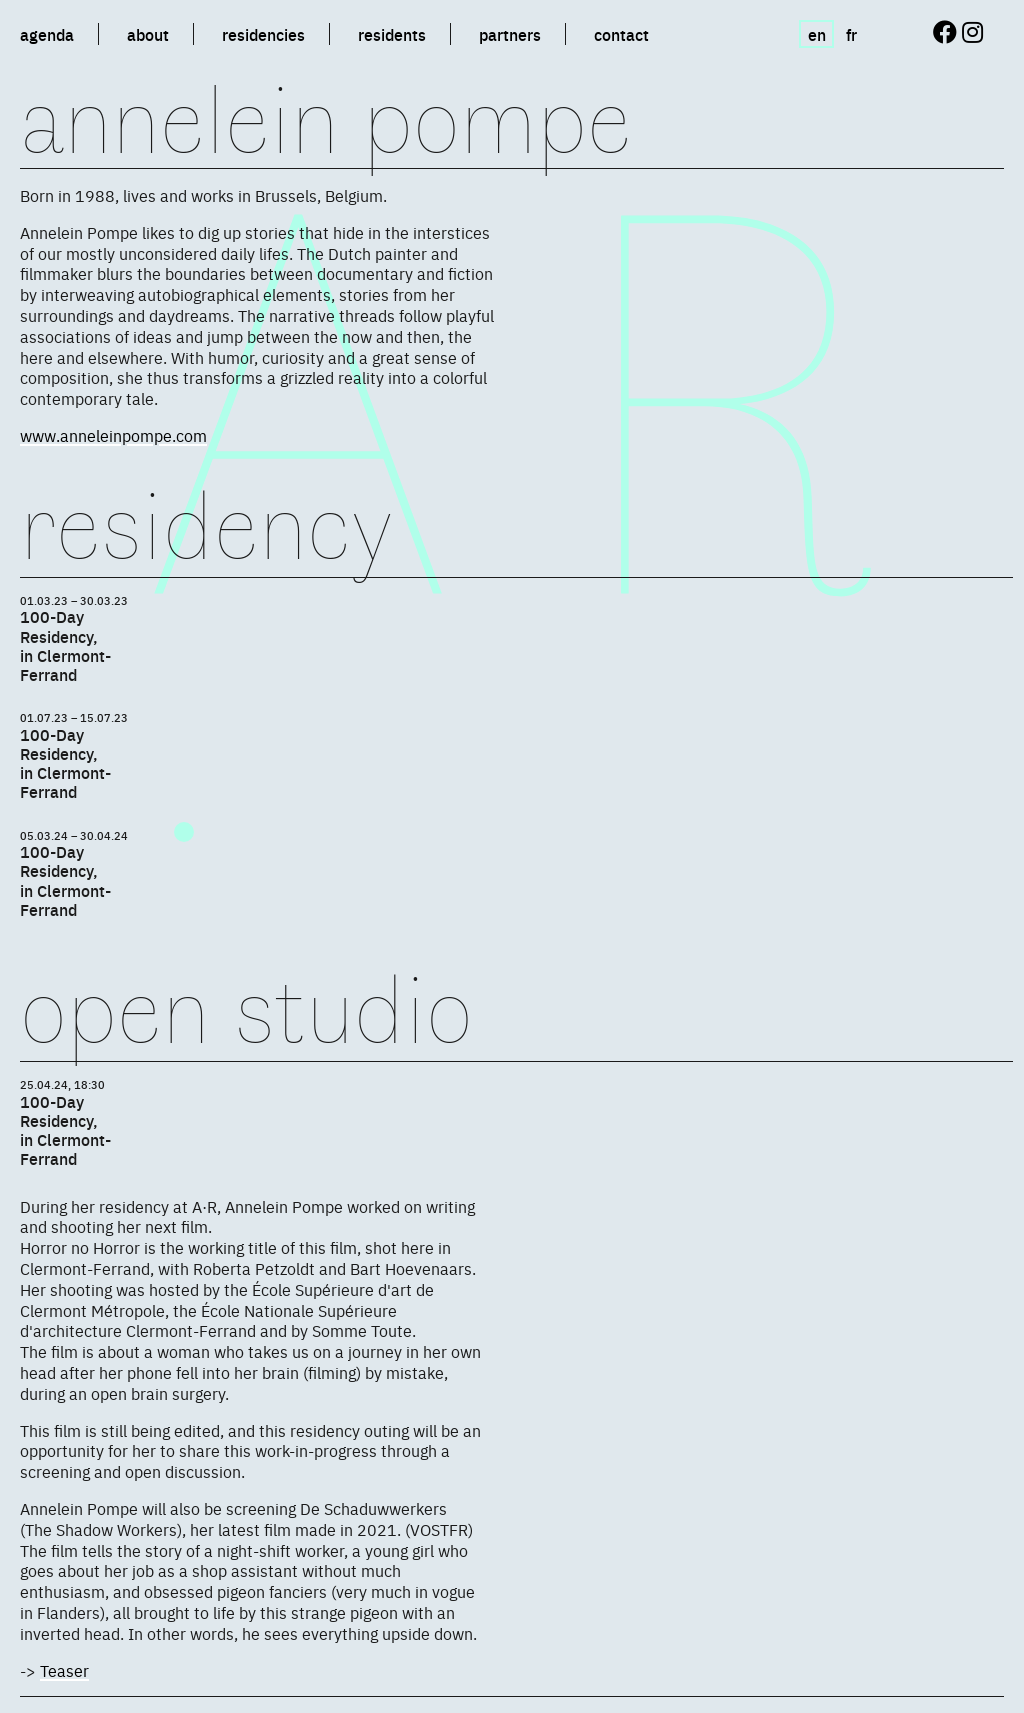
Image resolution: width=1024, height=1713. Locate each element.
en (817, 34)
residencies (263, 34)
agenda (47, 34)
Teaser (64, 1670)
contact (621, 34)
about (148, 34)
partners (510, 34)
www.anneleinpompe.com (113, 435)
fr (851, 34)
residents (392, 34)
